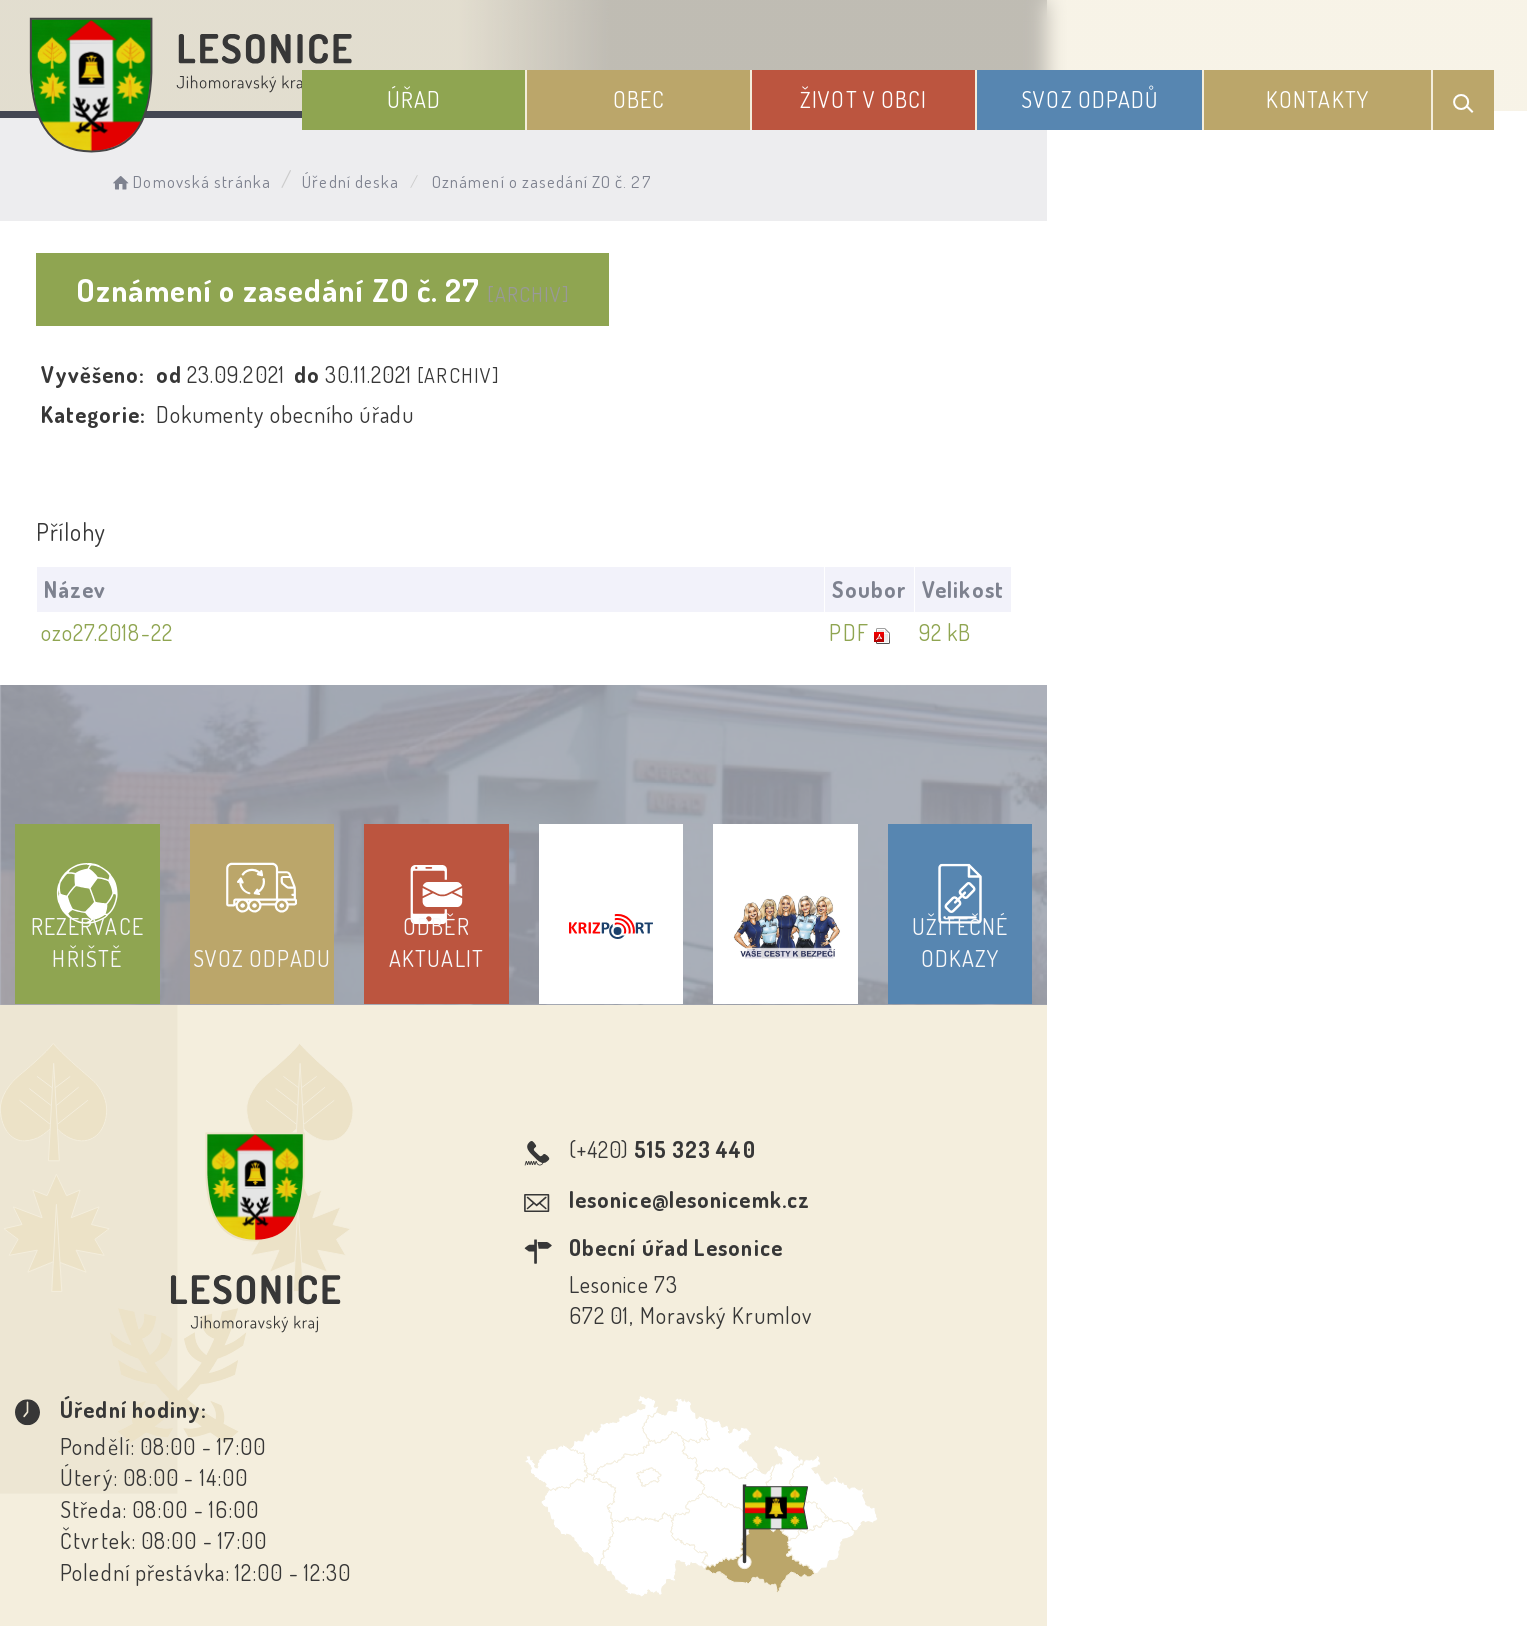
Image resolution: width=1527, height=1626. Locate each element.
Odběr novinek (837, 1445)
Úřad (546, 88)
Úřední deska (400, 175)
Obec (742, 88)
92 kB (1402, 633)
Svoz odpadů (1136, 88)
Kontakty (1336, 88)
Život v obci (938, 88)
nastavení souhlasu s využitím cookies (1176, 1575)
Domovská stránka (240, 175)
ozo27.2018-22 (130, 633)
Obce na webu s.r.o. (1045, 1542)
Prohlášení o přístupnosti (617, 1445)
